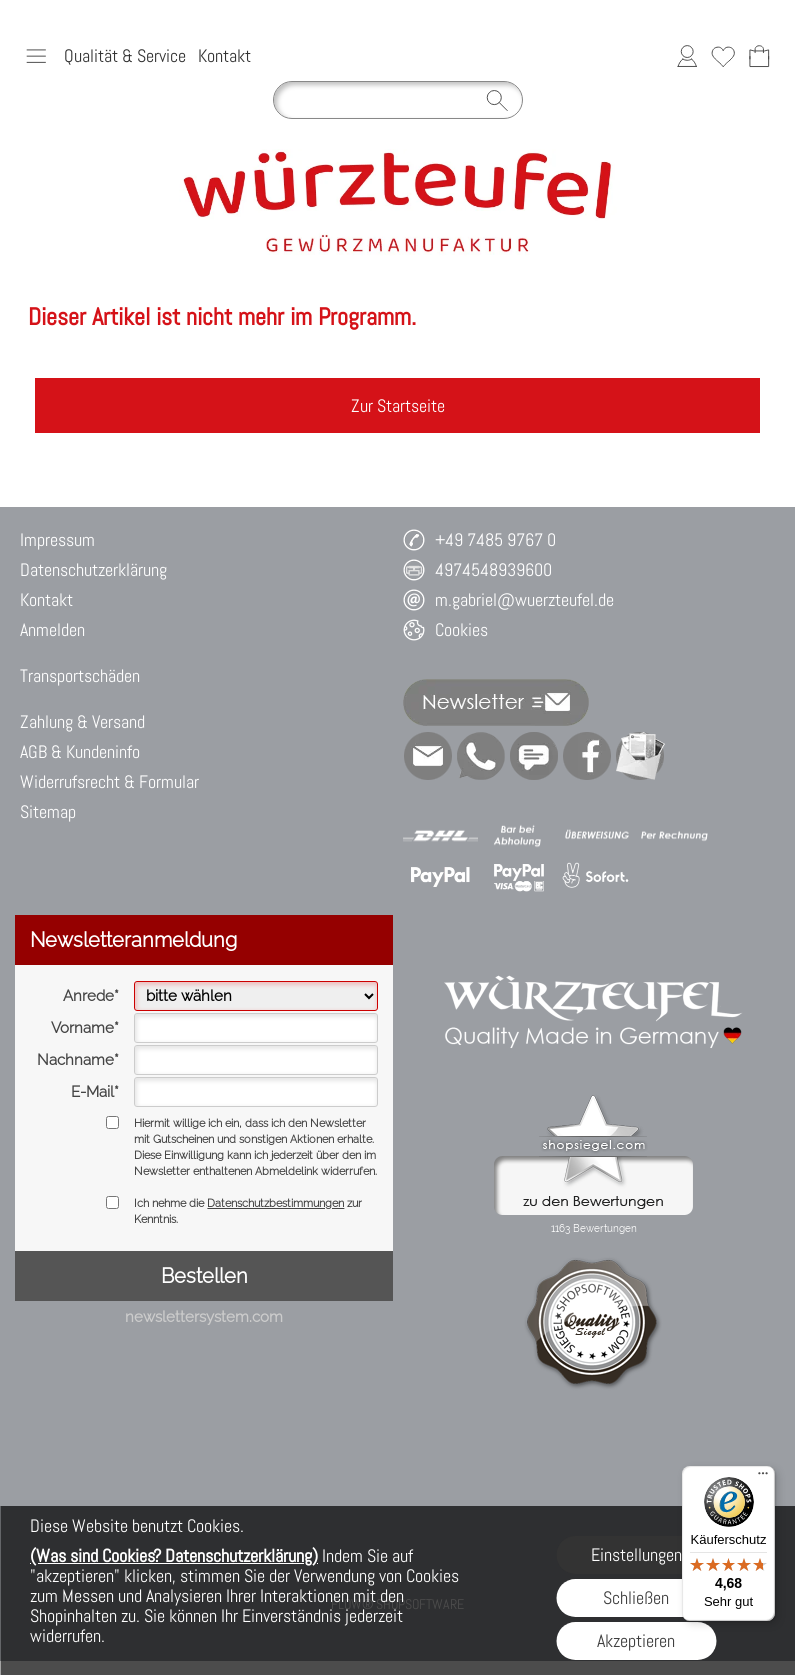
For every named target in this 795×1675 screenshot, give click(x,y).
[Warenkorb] (759, 56)
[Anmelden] (687, 56)
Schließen (636, 1597)
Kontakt (224, 55)
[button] (36, 56)
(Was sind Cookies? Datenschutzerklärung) (174, 1555)
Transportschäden (80, 675)
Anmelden (52, 629)
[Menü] (763, 1478)
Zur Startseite (398, 405)
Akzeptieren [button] (636, 1640)
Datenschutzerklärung (93, 569)
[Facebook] (587, 756)
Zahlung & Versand (82, 721)
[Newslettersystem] (640, 756)
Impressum (57, 539)
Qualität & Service (125, 55)
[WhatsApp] (481, 756)
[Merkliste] (723, 56)
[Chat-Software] (534, 756)
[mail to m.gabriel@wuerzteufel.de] (428, 756)
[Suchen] (398, 100)
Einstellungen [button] (636, 1554)
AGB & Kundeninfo (80, 751)
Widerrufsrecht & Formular (109, 781)
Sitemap (48, 811)
